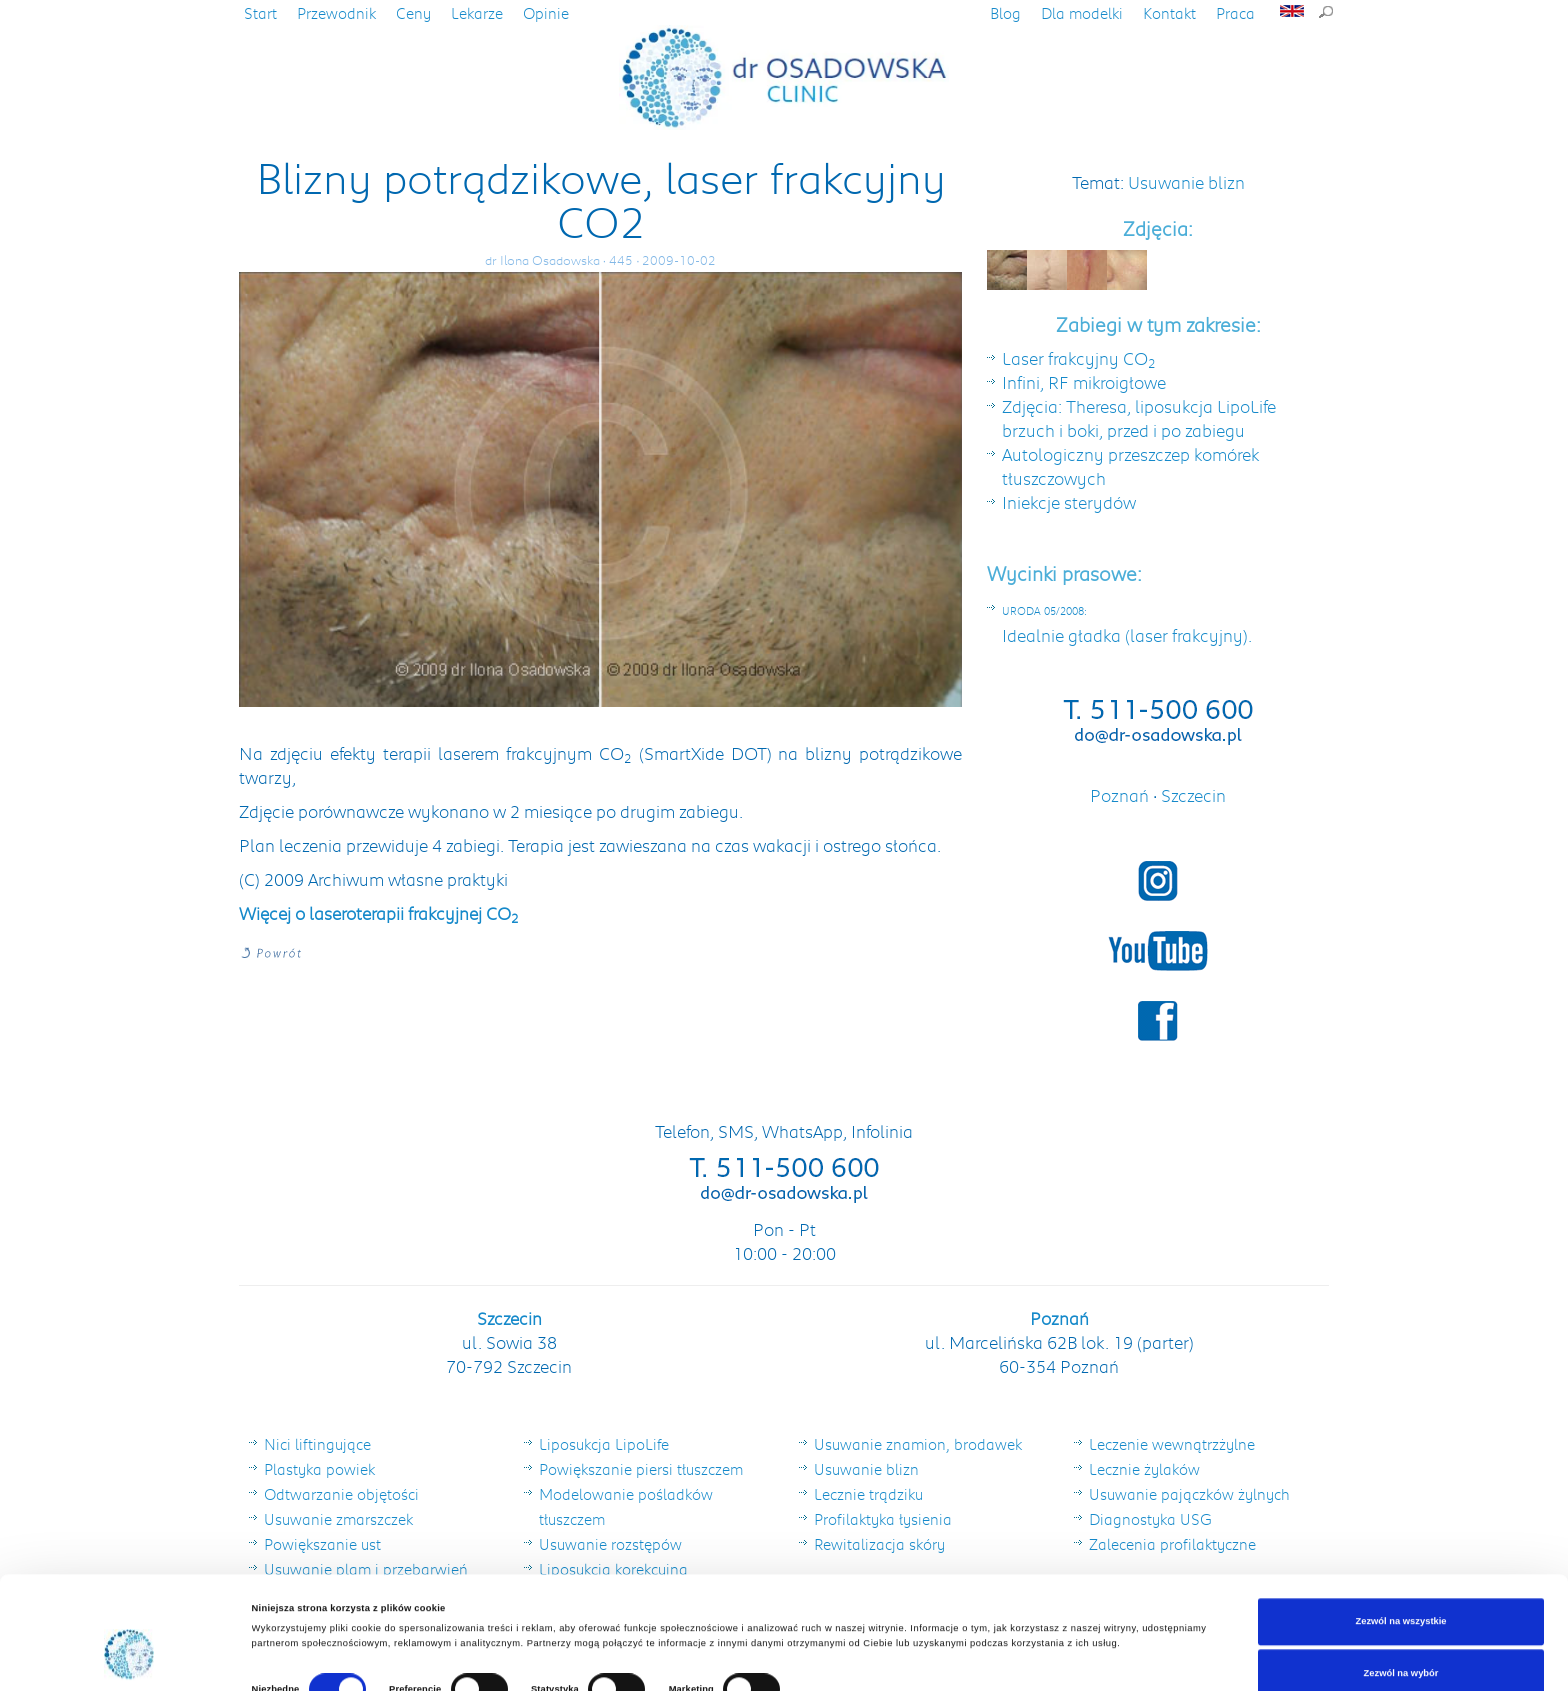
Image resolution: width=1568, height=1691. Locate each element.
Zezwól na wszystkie (1400, 1541)
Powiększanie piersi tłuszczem (641, 1469)
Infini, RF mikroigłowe (1084, 382)
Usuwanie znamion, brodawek (918, 1444)
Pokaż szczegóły (841, 1615)
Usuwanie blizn (1186, 182)
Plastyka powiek (319, 1469)
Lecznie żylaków (1144, 1469)
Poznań (1121, 795)
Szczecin (1193, 795)
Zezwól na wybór (1401, 1592)
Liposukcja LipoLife (604, 1444)
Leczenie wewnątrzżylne (1172, 1444)
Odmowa (1401, 1644)
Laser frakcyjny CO (1079, 358)
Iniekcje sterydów (1069, 502)
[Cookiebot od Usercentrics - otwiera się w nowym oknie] (129, 1657)
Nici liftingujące (317, 1444)
